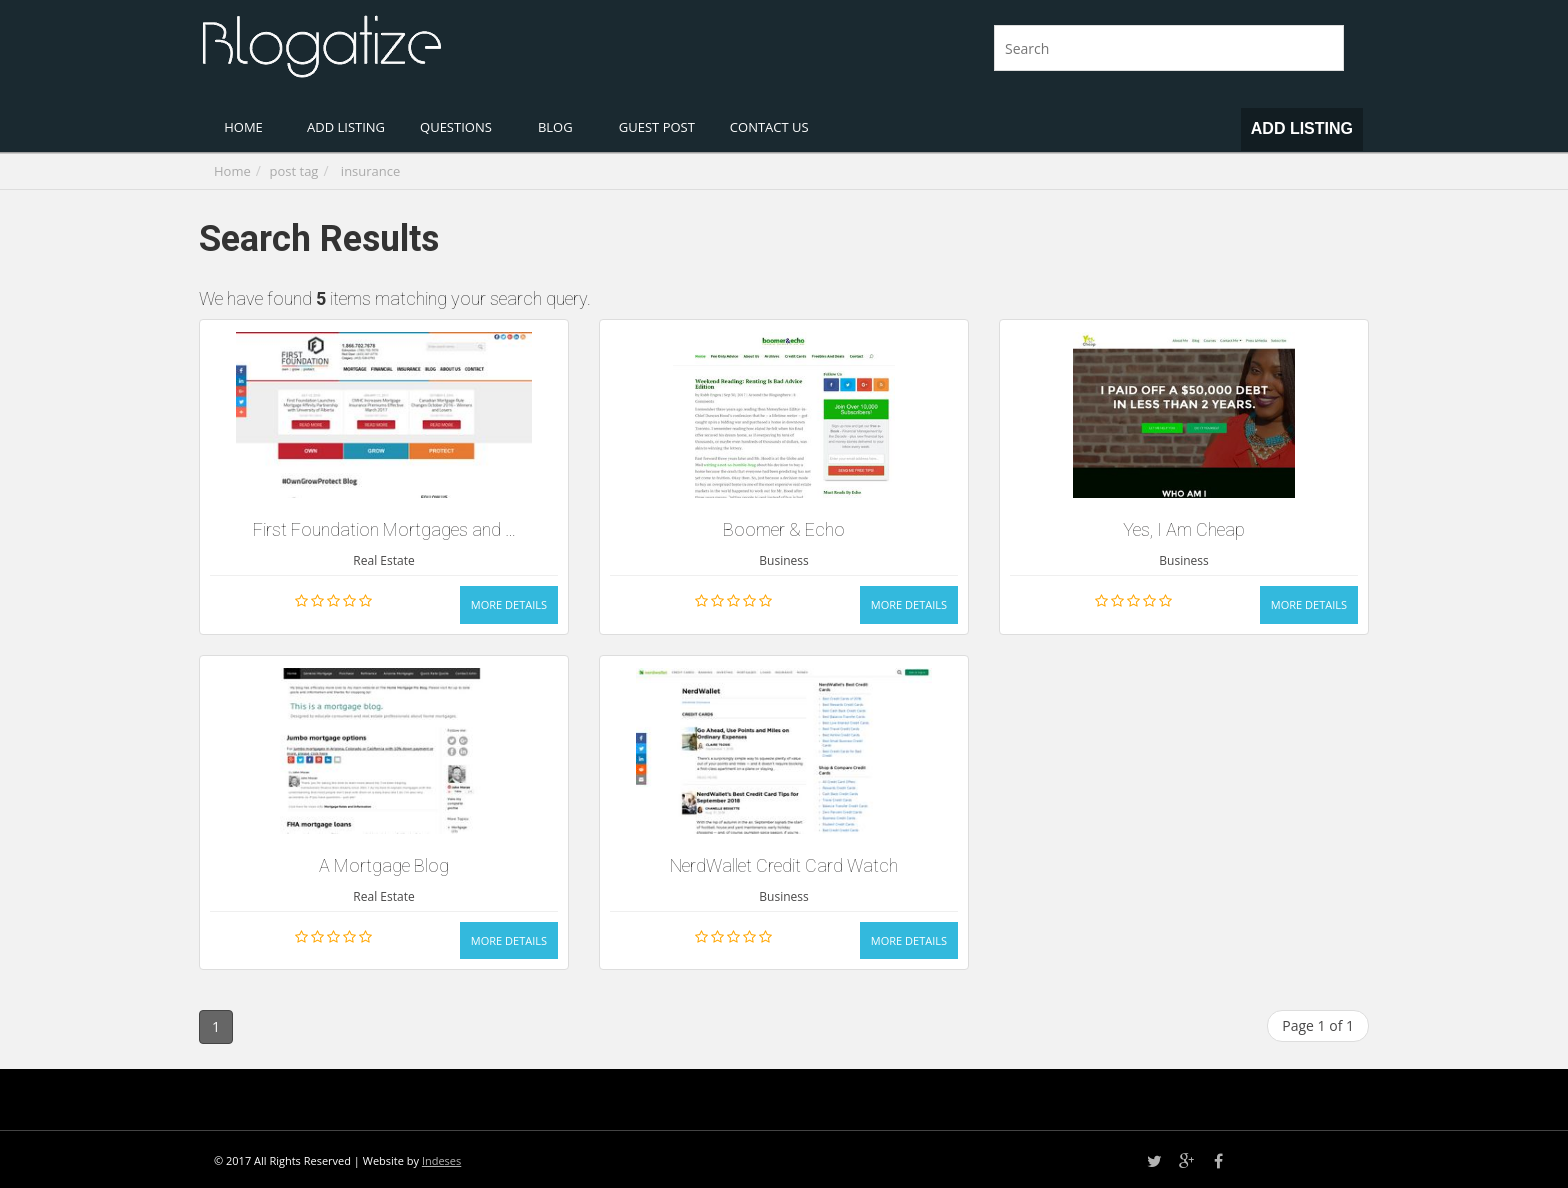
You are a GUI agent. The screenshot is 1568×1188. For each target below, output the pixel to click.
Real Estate (383, 560)
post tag (294, 171)
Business (783, 560)
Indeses (441, 1160)
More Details (509, 604)
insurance (370, 171)
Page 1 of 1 (1318, 1025)
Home (232, 171)
